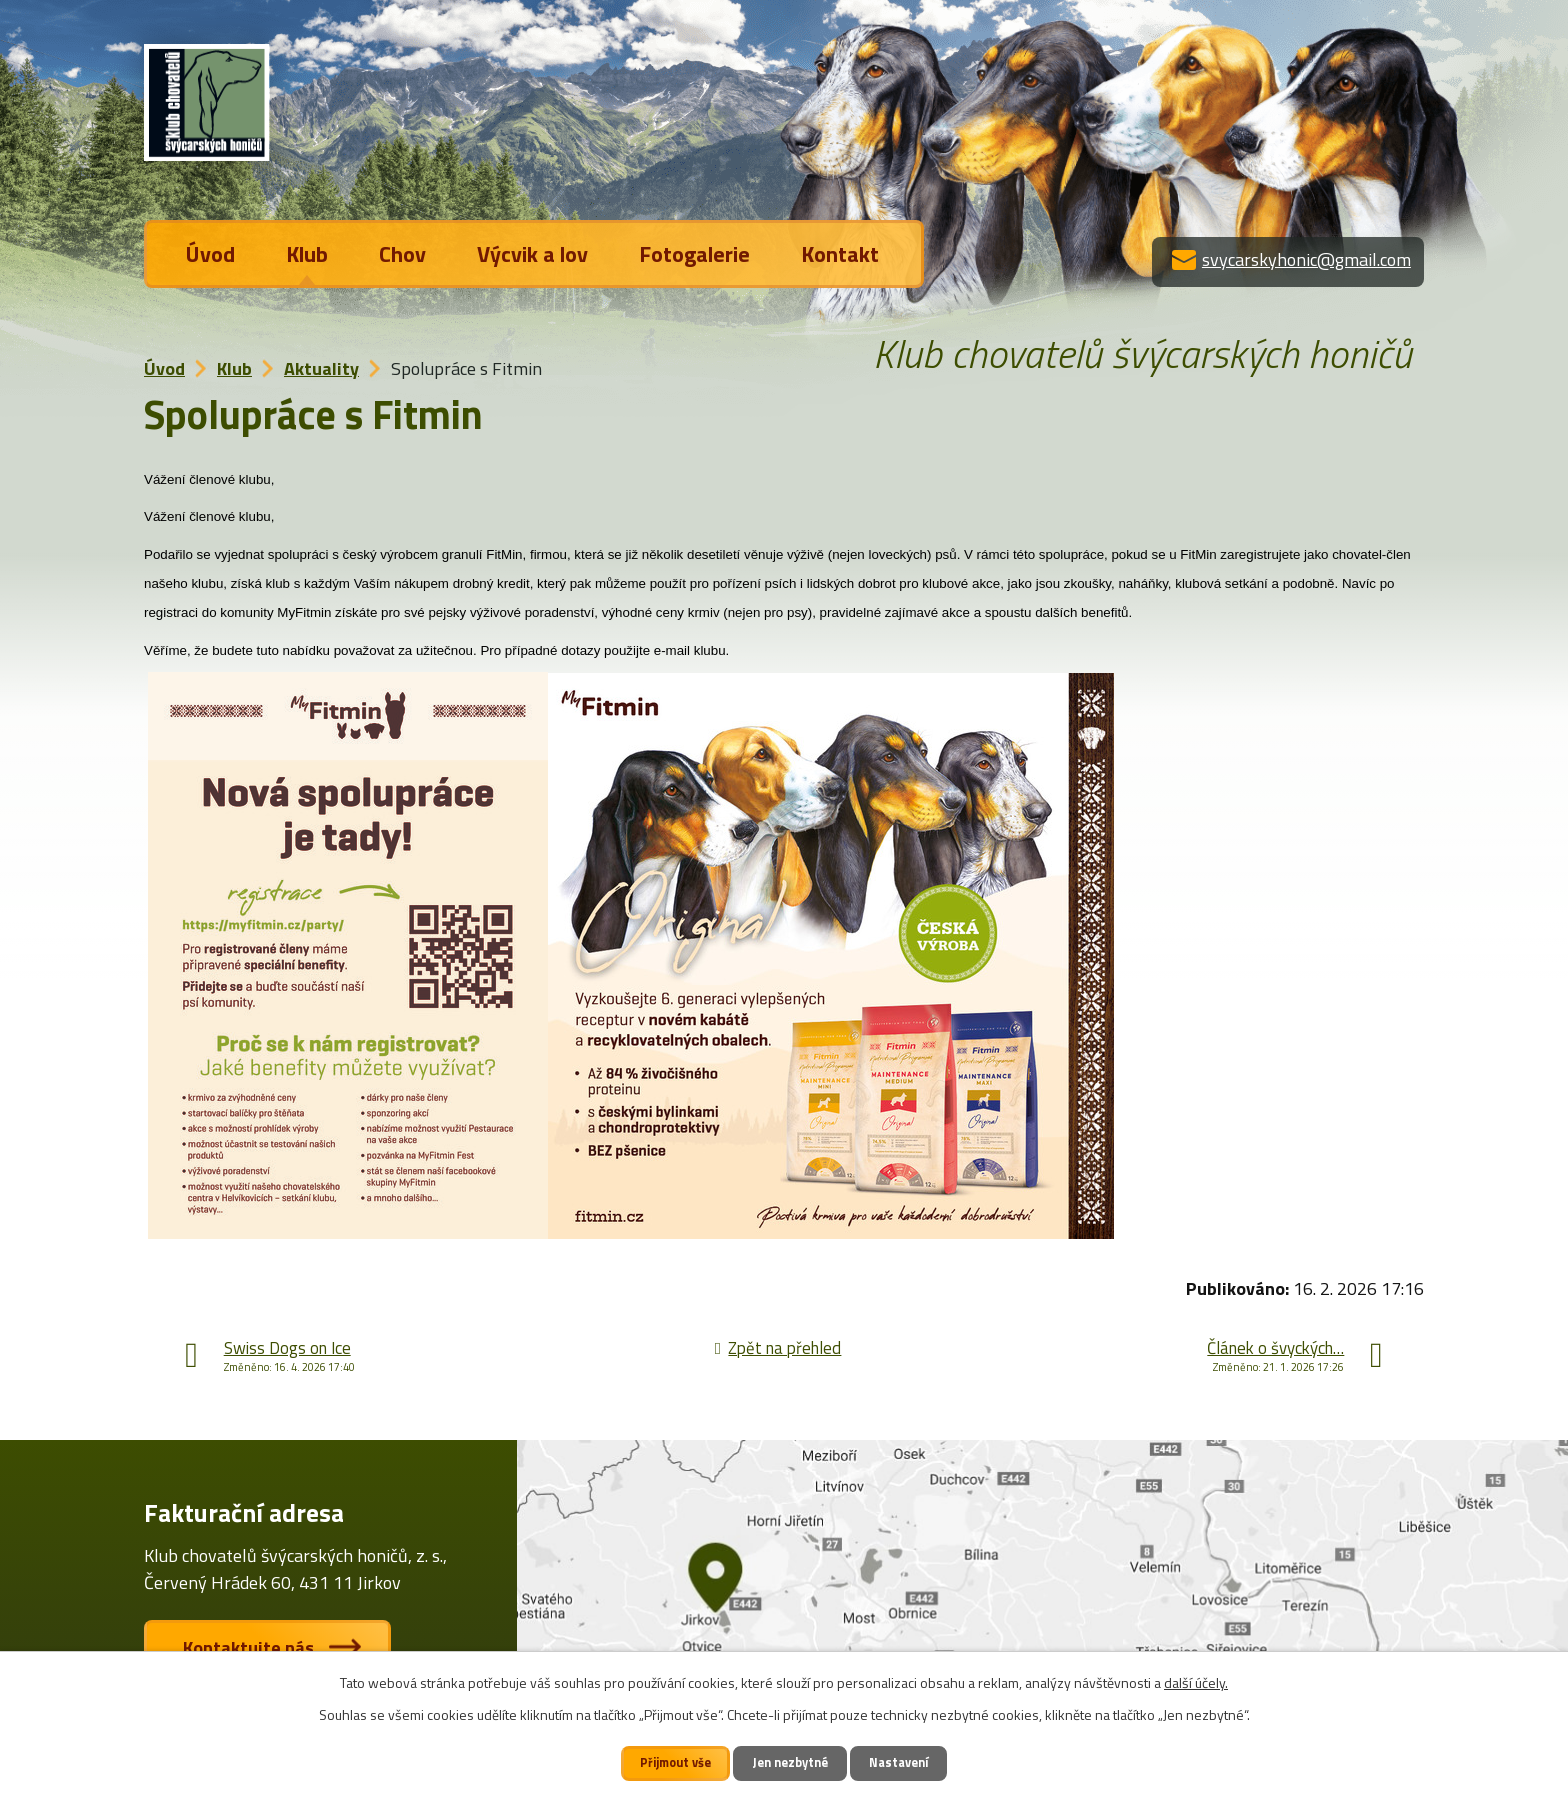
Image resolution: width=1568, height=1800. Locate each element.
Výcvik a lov (532, 254)
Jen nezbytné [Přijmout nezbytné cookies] (791, 1762)
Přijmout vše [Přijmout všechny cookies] (675, 1762)
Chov (402, 254)
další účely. (1196, 1682)
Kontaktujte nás (249, 1647)
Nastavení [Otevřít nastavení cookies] (900, 1762)
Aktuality (321, 368)
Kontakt (840, 254)
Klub (307, 254)
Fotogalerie (694, 254)
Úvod (210, 254)
